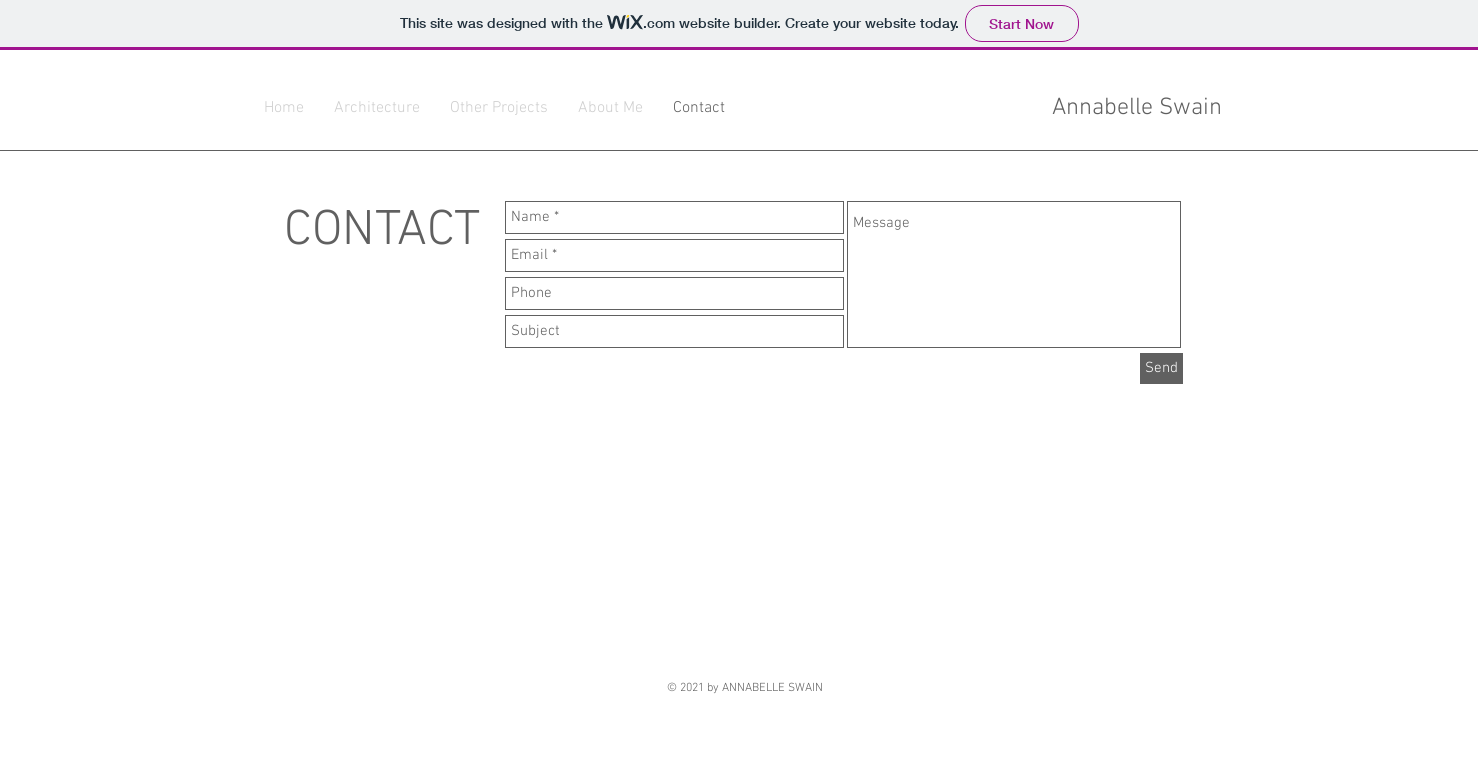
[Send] (1161, 368)
